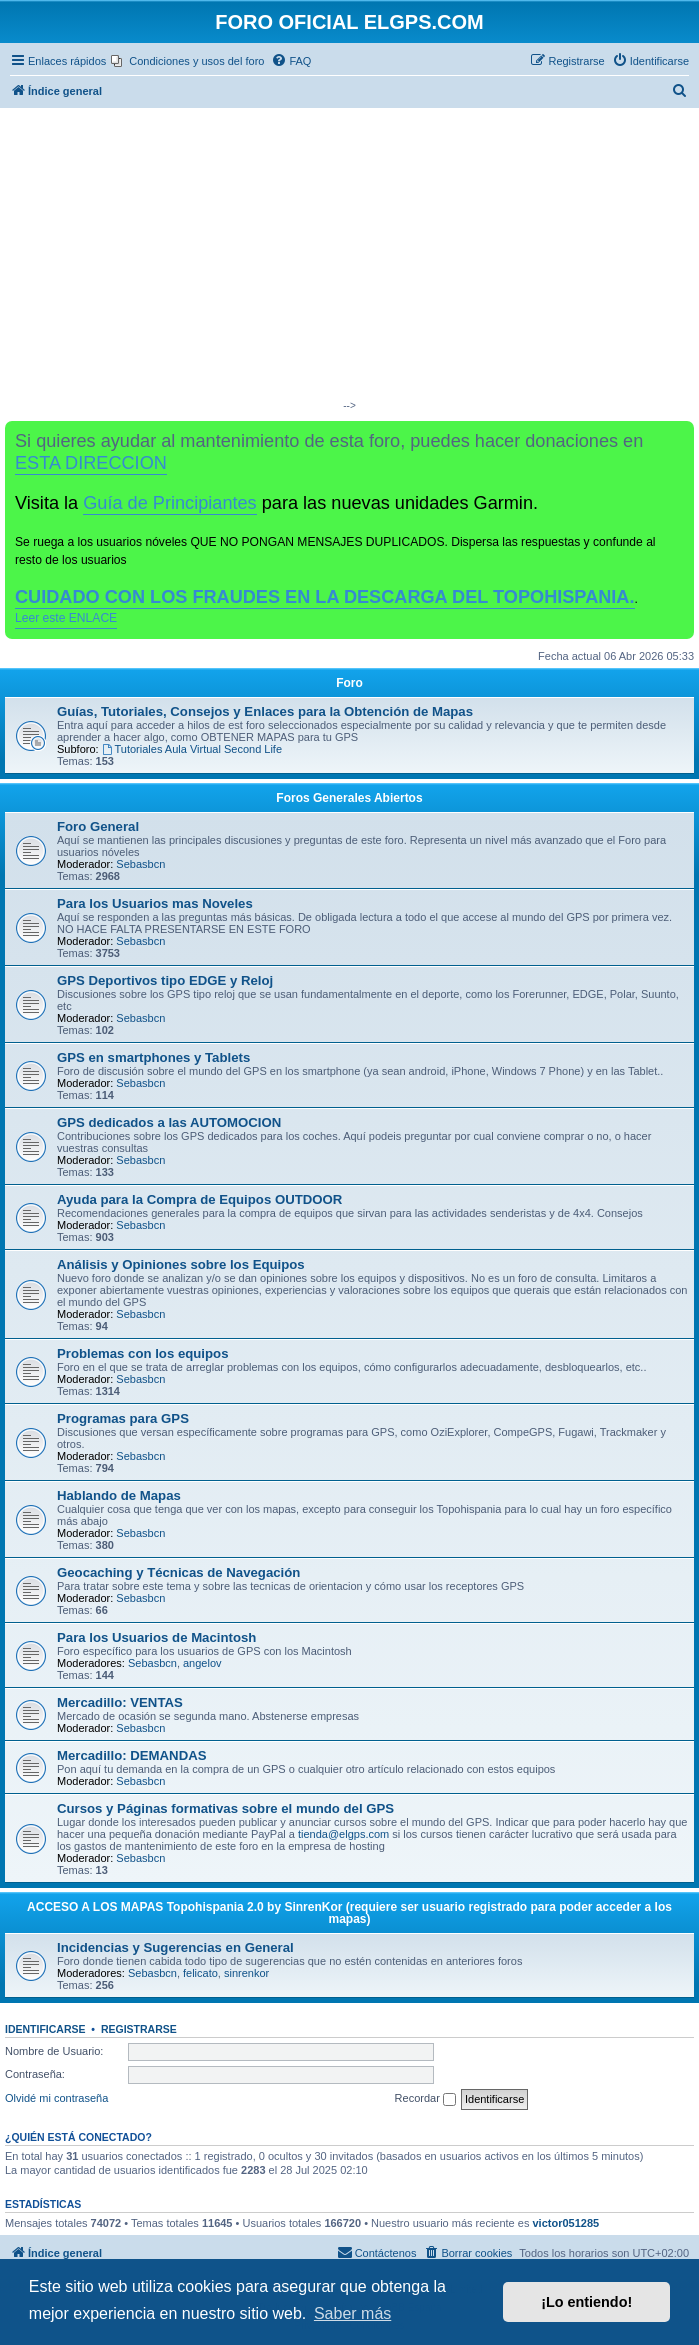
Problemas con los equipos (142, 1353)
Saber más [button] (352, 2313)
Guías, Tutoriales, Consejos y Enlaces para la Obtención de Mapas (265, 711)
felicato (200, 1973)
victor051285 (565, 2223)
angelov (202, 1663)
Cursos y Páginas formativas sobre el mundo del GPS (225, 1808)
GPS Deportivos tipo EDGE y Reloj (165, 980)
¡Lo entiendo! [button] (586, 2302)
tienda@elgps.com (343, 1834)
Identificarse (45, 2029)
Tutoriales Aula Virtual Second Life (192, 749)
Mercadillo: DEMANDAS (131, 1755)
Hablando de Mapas (119, 1495)
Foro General (98, 826)
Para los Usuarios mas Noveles (155, 903)
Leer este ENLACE (66, 618)
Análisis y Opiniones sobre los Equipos (181, 1264)
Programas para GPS (123, 1418)
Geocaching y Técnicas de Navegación (178, 1572)
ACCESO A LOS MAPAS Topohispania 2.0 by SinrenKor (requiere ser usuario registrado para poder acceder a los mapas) (349, 1913)
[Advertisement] (349, 258)
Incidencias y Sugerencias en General (175, 1947)
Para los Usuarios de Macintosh (156, 1637)
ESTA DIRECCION (91, 463)
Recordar (425, 2099)
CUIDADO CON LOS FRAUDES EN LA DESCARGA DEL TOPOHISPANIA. (325, 597)
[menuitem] (187, 61)
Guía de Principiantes (169, 503)
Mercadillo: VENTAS (120, 1702)
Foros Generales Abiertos (349, 798)
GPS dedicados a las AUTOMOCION (169, 1122)
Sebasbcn (140, 864)
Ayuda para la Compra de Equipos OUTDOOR (199, 1199)
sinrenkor (246, 1973)
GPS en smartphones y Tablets (153, 1057)
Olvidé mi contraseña (56, 2098)
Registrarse (139, 2029)
